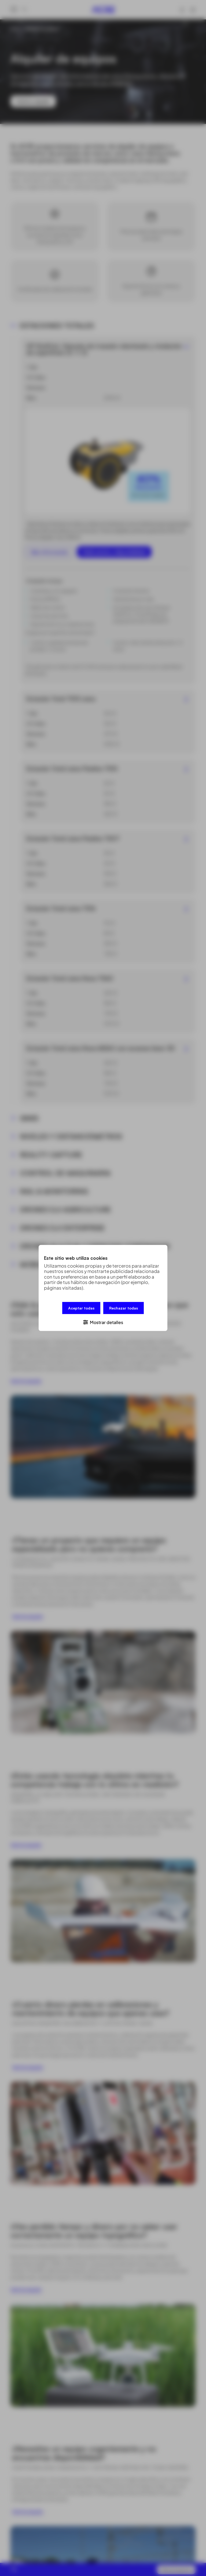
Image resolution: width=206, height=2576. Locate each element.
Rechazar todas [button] (123, 1308)
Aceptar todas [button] (81, 1308)
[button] (103, 1322)
